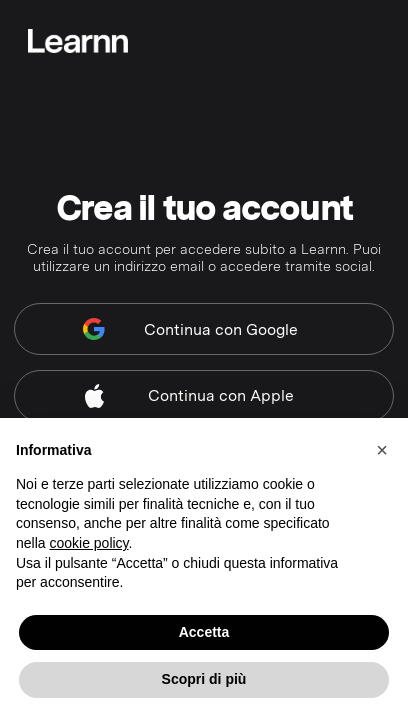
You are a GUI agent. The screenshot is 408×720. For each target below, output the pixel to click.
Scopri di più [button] (204, 679)
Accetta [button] (204, 632)
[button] (382, 450)
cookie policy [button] (88, 543)
